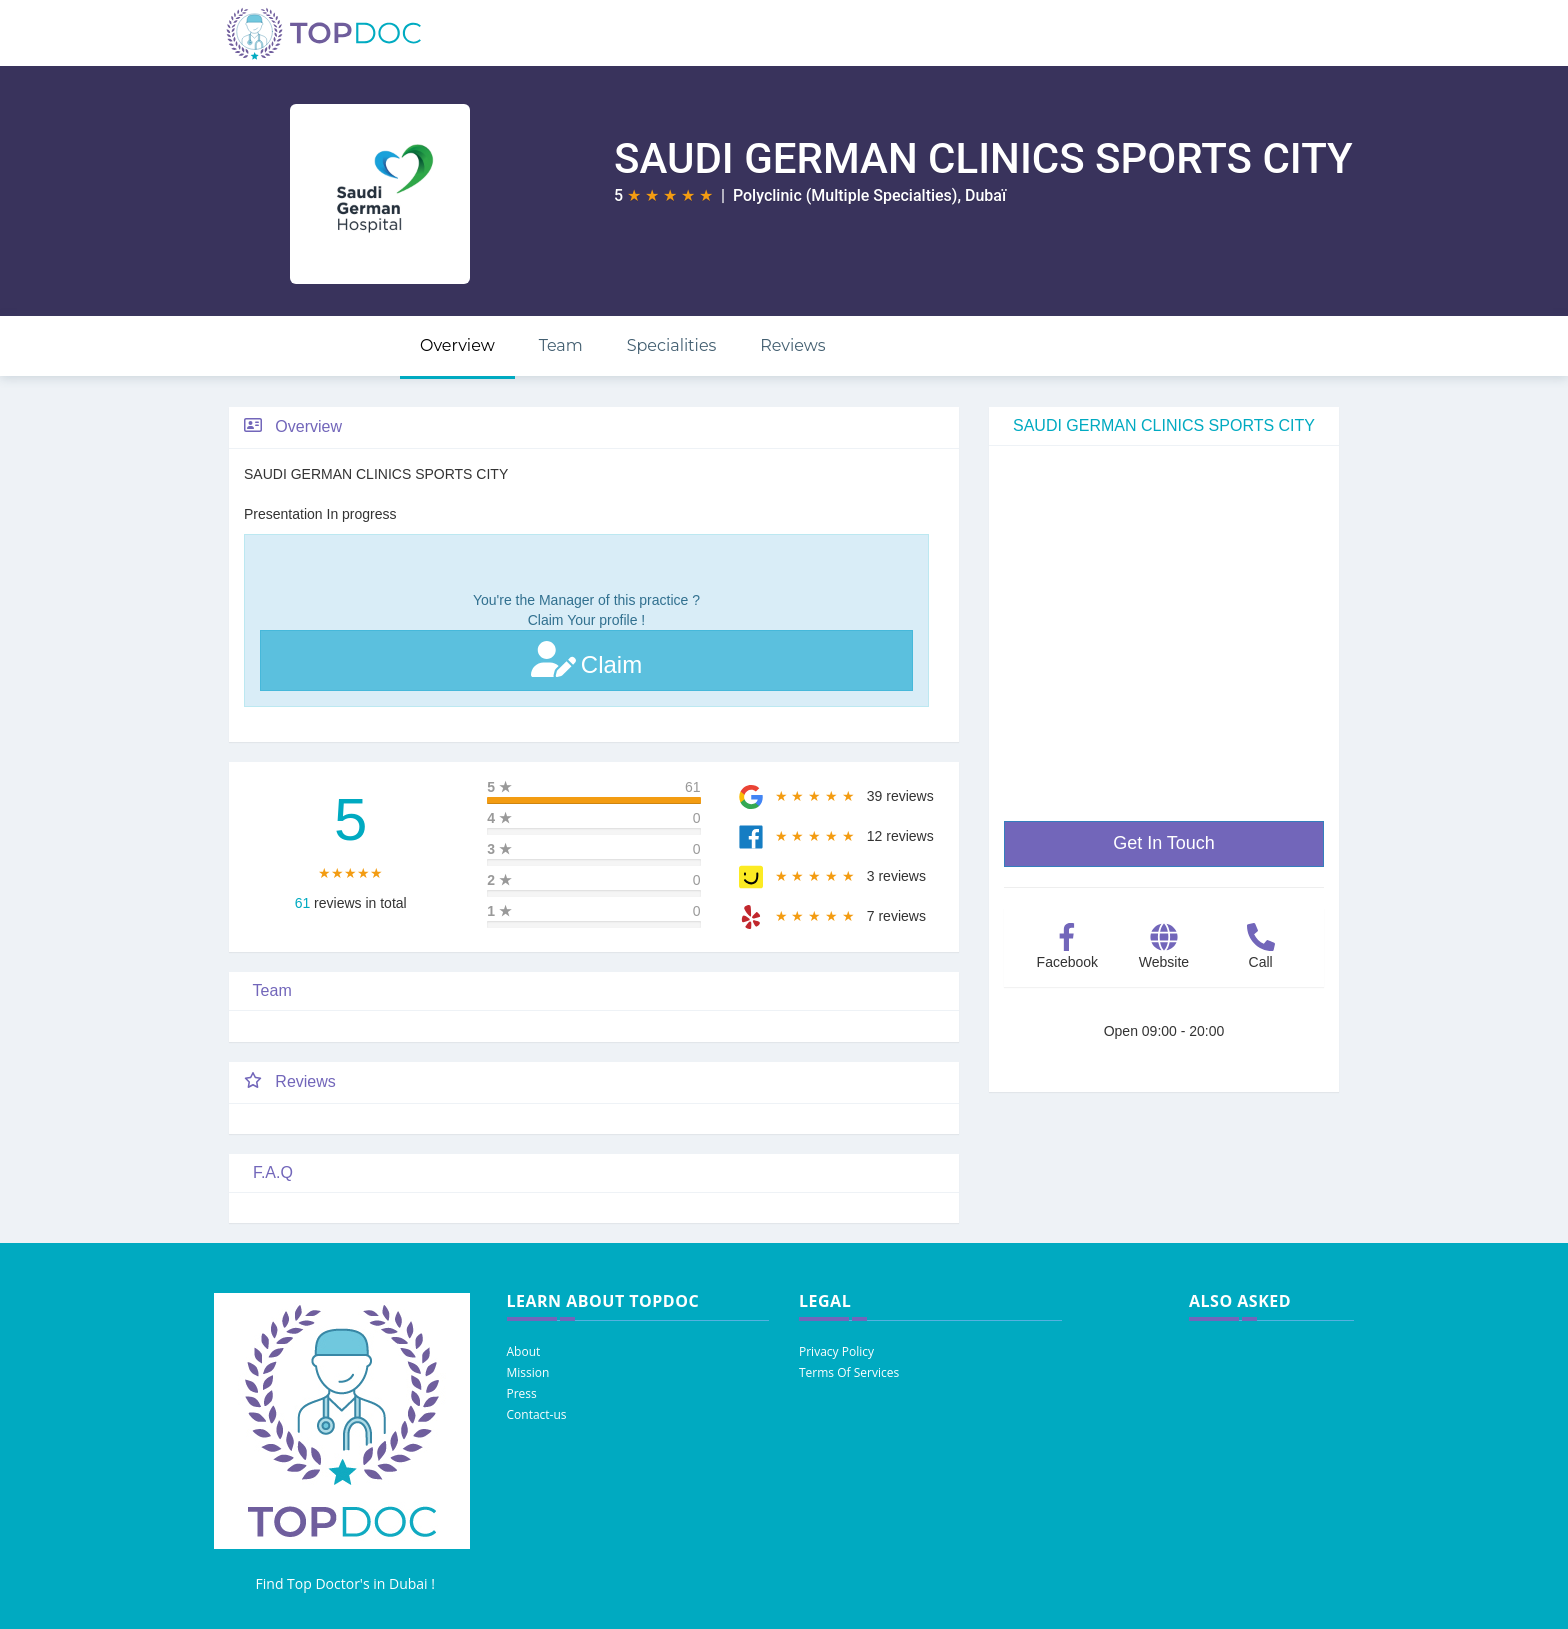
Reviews (792, 345)
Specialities (672, 345)
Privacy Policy (836, 1351)
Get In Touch (1164, 843)
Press (522, 1393)
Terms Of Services (849, 1372)
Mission (528, 1372)
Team (561, 345)
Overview (457, 345)
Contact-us (537, 1414)
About (524, 1351)
